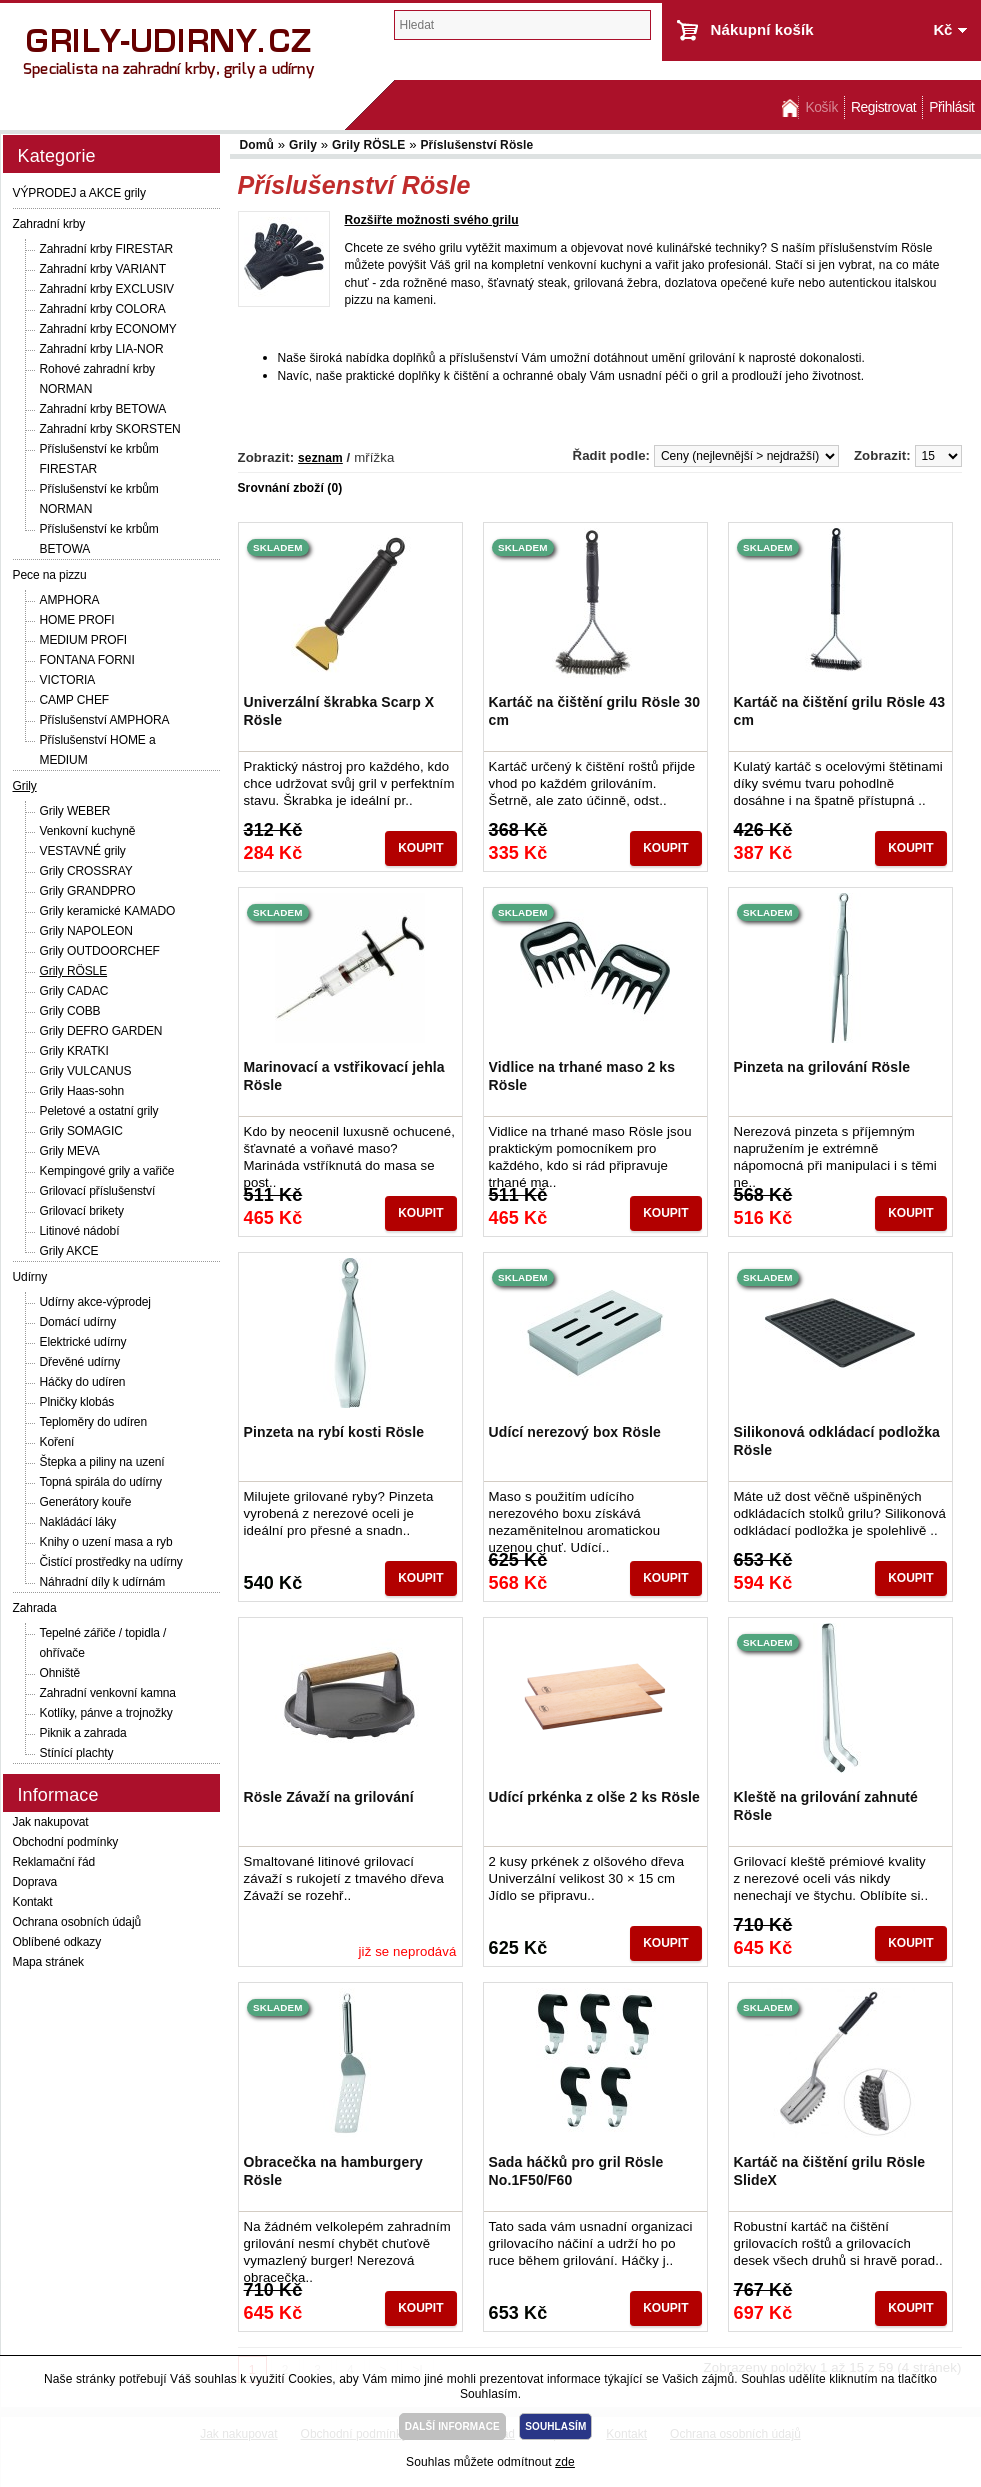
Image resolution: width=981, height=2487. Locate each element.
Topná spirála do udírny (101, 1482)
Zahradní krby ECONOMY (108, 329)
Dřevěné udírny (80, 1362)
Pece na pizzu (50, 575)
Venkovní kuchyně (88, 831)
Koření (57, 1442)
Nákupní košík (762, 29)
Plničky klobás (77, 1402)
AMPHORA (70, 600)
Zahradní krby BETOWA (103, 409)
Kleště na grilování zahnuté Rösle (826, 1806)
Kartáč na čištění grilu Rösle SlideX (830, 2171)
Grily (25, 786)
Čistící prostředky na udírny (111, 1562)
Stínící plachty (77, 1753)
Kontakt (33, 1902)
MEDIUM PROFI (83, 640)
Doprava (35, 1882)
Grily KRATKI (74, 1051)
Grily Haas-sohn (82, 1091)
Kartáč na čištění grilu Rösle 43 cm (840, 711)
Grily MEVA (70, 1151)
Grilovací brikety (82, 1211)
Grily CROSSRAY (86, 871)
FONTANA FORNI (87, 660)
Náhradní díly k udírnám (103, 1582)
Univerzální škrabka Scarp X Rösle (339, 711)
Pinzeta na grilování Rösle (822, 1067)
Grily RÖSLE (74, 971)
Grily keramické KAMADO (108, 911)
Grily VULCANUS (86, 1071)
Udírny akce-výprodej (95, 1302)
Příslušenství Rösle (476, 145)
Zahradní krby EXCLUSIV (107, 289)
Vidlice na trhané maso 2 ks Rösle (582, 1076)
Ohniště (60, 1673)
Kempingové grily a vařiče (107, 1171)
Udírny (30, 1277)
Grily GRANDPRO (88, 891)
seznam (320, 458)
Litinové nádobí (80, 1231)
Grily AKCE (69, 1251)
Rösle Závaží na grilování (329, 1797)
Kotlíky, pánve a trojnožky (106, 1713)
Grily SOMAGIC (81, 1131)
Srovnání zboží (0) (290, 488)
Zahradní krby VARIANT (103, 269)
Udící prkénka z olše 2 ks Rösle (594, 1797)
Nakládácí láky (78, 1522)
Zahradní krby (49, 224)
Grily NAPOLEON (86, 931)
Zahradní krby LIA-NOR (102, 349)
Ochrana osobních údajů (77, 1922)
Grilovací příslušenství (98, 1191)
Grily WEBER (75, 811)
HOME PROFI (77, 620)
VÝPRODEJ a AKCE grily (79, 193)
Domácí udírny (78, 1322)
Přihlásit (951, 107)
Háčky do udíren (83, 1382)
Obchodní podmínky (66, 1842)
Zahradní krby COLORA (103, 309)
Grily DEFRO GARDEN (101, 1031)
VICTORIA (68, 680)
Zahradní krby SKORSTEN (110, 429)
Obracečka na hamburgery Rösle (333, 2171)
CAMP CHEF (75, 700)
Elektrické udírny (83, 1342)
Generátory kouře (86, 1502)
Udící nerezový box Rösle (575, 1432)
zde (565, 2462)
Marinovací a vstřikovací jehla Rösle (344, 1076)
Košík (821, 107)
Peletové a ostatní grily (99, 1111)
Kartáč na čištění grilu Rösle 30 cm (595, 711)
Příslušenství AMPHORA (105, 720)
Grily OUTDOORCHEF (100, 951)
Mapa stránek (49, 1962)
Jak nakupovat (51, 1822)
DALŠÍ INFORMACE (452, 2426)
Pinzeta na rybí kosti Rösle (334, 1432)
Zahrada (35, 1608)
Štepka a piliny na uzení (102, 1462)
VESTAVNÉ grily (83, 851)
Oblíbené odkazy (57, 1942)
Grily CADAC (74, 991)
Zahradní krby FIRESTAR (107, 249)
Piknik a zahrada (83, 1733)
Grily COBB (70, 1011)
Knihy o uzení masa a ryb (106, 1542)
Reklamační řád (54, 1862)
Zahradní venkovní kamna (108, 1693)
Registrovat (883, 107)
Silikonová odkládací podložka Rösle (837, 1441)
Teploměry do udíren (94, 1422)
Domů (788, 107)
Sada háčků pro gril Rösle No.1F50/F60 (576, 2171)
